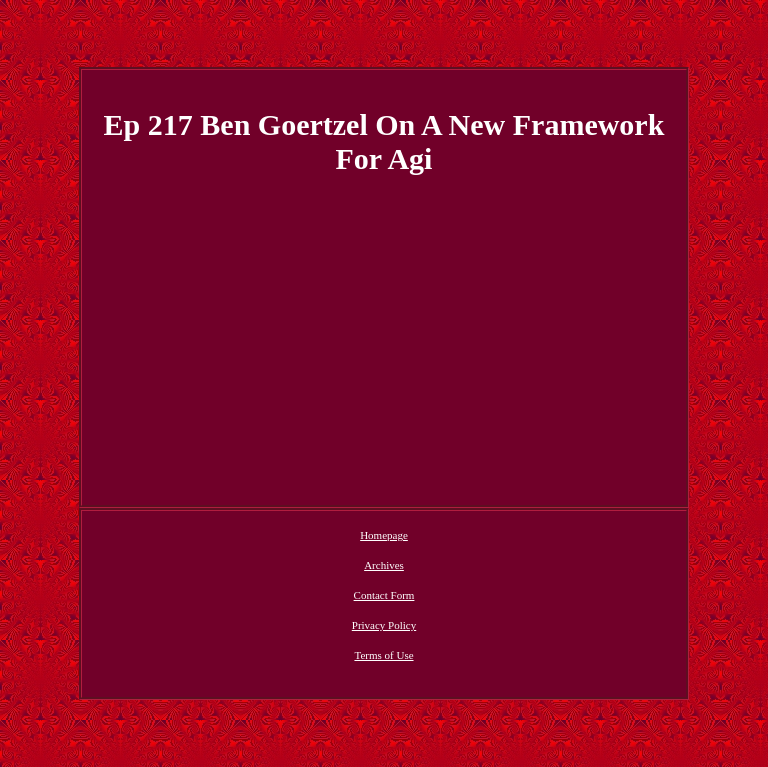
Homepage (384, 535)
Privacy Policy (384, 625)
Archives (384, 565)
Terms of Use (383, 655)
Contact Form (384, 595)
